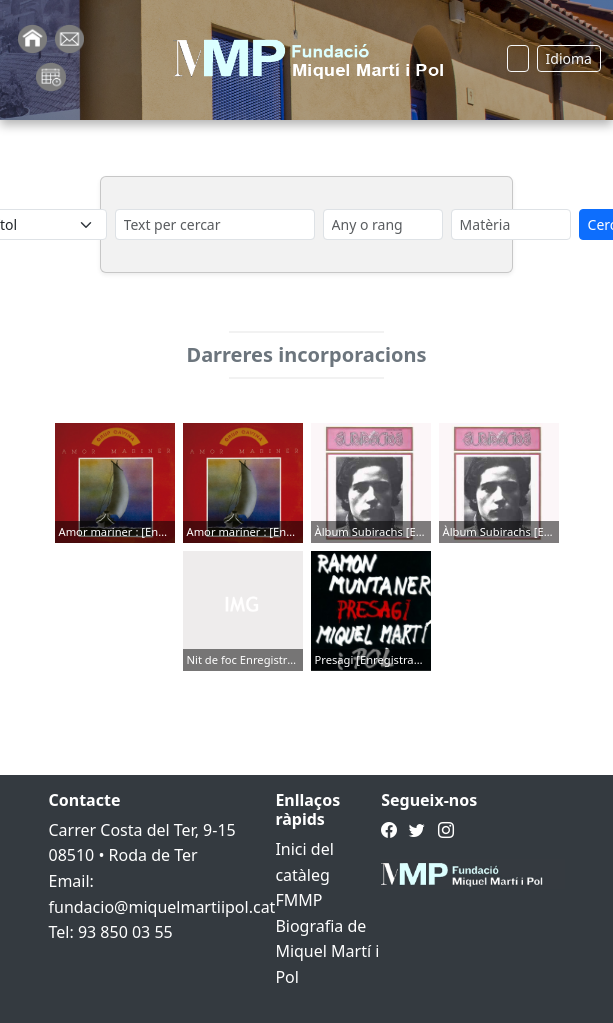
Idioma (569, 58)
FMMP (298, 900)
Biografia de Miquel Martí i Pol (327, 951)
